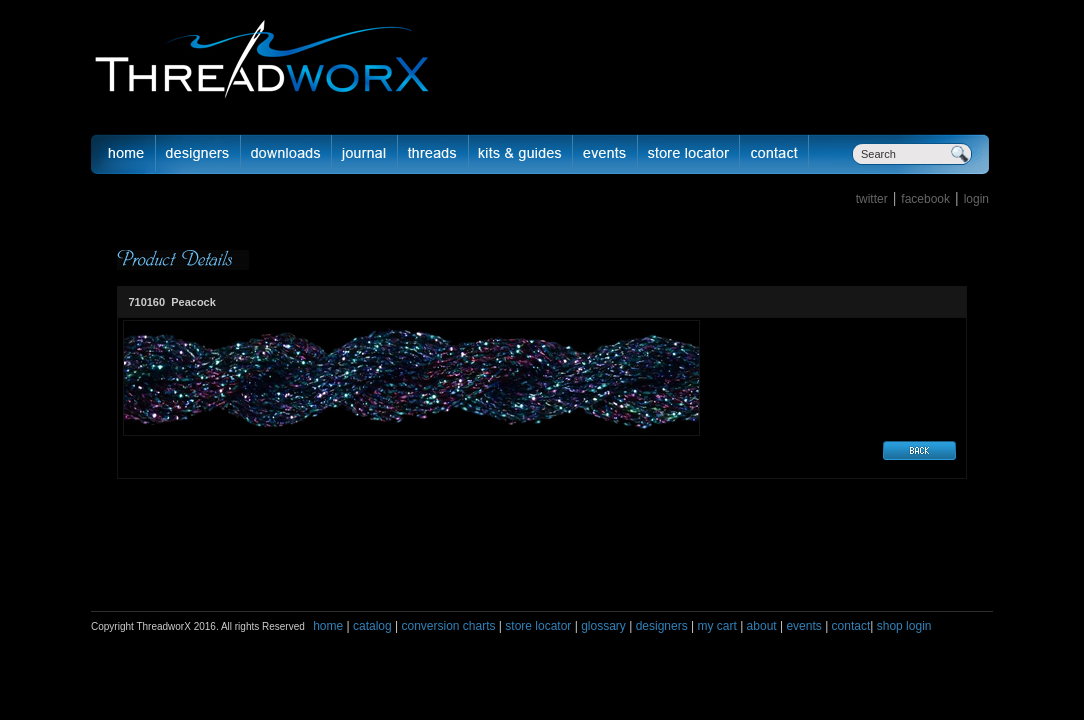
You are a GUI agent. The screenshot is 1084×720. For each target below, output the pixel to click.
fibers (433, 154)
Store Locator (689, 154)
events (803, 626)
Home (123, 154)
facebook (925, 199)
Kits (521, 154)
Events (605, 154)
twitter (872, 199)
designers (662, 626)
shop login (902, 626)
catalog (372, 626)
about (762, 626)
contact (851, 626)
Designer (198, 154)
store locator (538, 626)
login (976, 199)
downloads (286, 154)
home (328, 626)
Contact (774, 154)
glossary (603, 626)
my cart (716, 626)
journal (365, 154)
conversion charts (448, 626)
